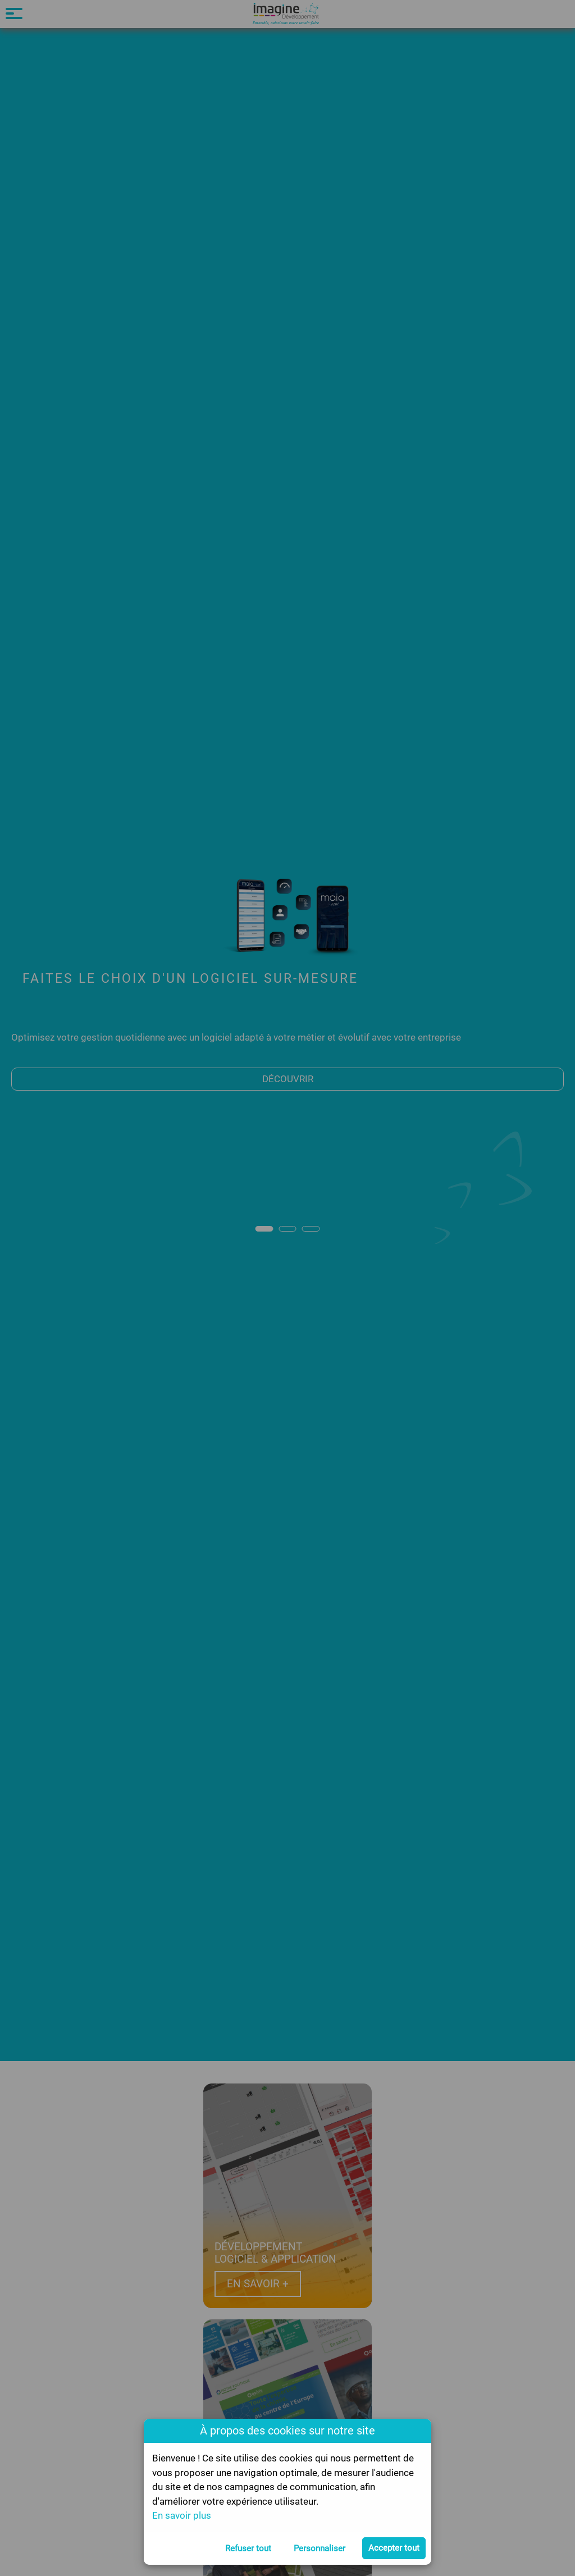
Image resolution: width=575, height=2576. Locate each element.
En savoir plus (181, 2515)
